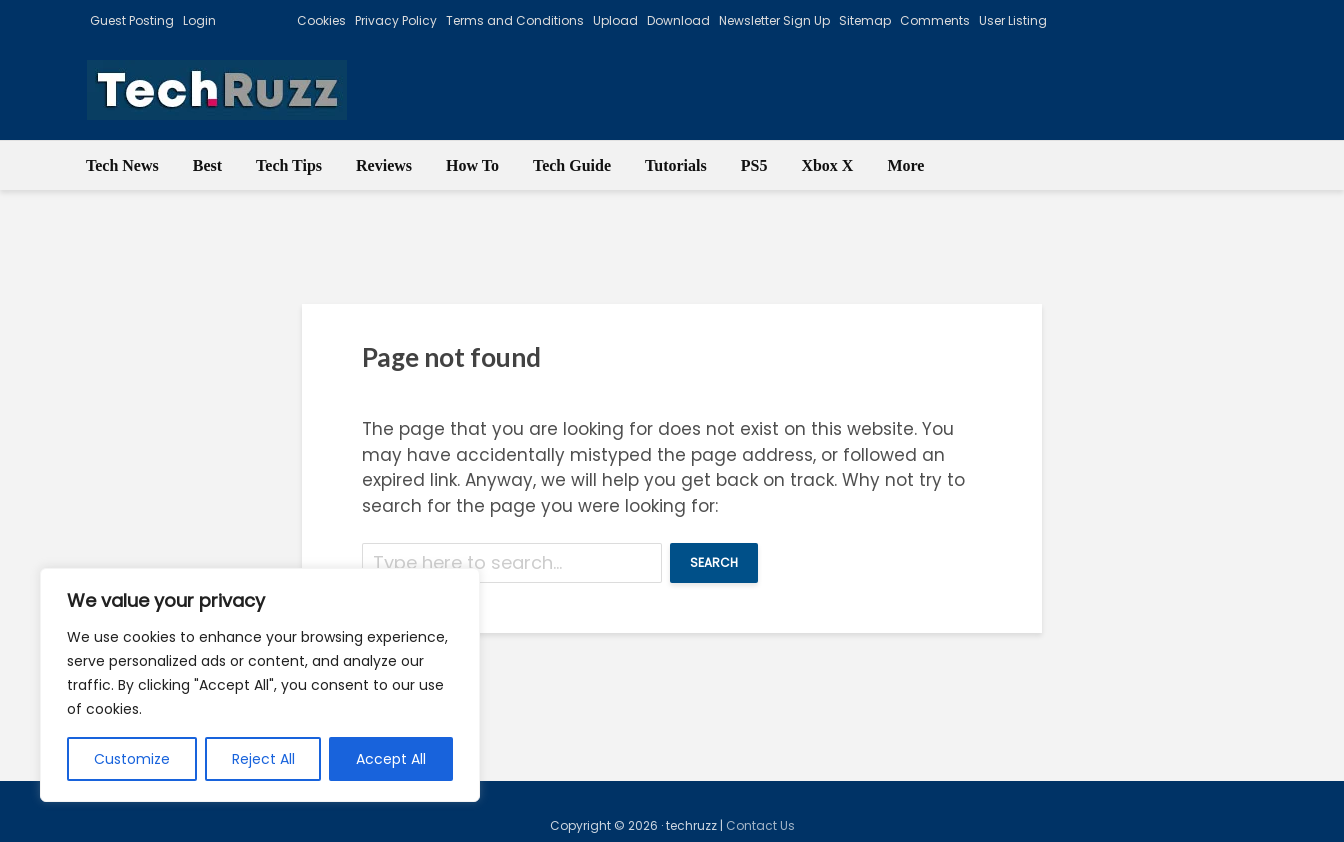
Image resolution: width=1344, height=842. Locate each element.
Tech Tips (289, 165)
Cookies (321, 20)
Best (207, 165)
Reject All (263, 759)
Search (714, 562)
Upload (615, 20)
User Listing (1013, 20)
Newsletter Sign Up (774, 20)
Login (199, 20)
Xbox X (827, 165)
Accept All (391, 759)
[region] (260, 685)
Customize (132, 759)
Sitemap (865, 20)
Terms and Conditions (515, 20)
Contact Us (760, 825)
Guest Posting (132, 20)
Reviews (384, 165)
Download (678, 20)
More (905, 165)
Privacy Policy (396, 20)
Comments (935, 20)
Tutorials (676, 165)
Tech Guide (572, 165)
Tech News (122, 165)
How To (472, 165)
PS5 (754, 165)
